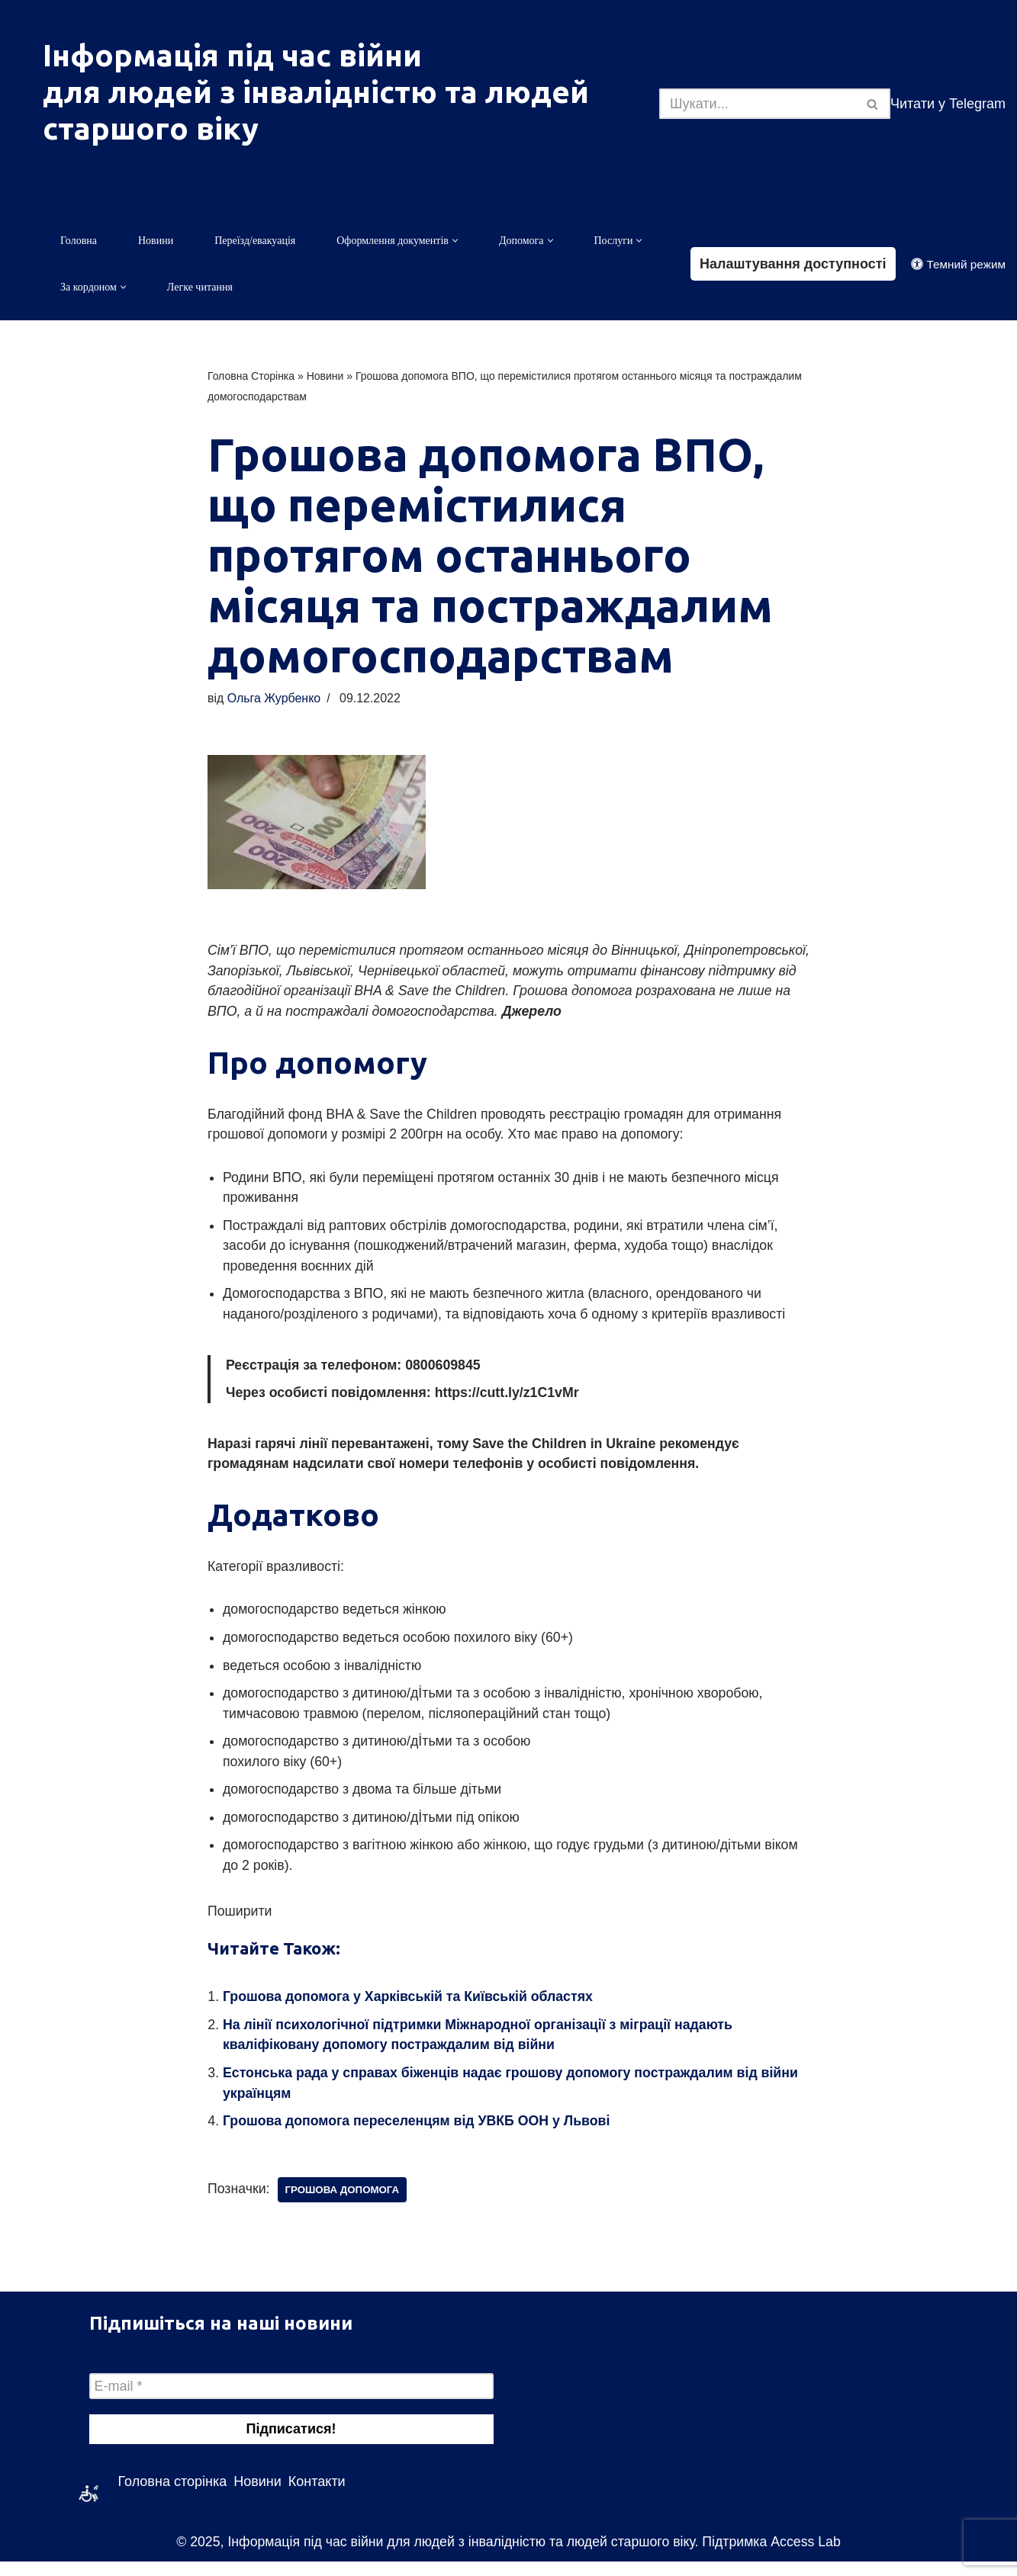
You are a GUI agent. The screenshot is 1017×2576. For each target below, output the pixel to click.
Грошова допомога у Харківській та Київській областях (411, 2009)
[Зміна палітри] (958, 264)
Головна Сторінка (251, 377)
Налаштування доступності (793, 263)
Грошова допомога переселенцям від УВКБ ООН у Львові (419, 2135)
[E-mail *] (291, 2401)
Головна (78, 240)
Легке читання (200, 288)
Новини (155, 240)
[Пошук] (757, 103)
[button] (455, 240)
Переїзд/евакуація (254, 240)
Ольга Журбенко (274, 700)
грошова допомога (344, 2204)
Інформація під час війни (232, 55)
